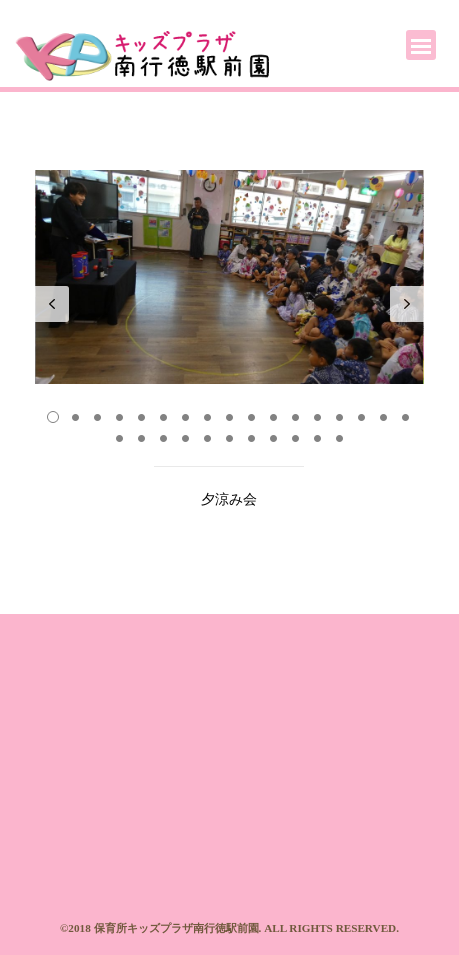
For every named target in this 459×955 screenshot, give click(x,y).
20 (163, 438)
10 (251, 417)
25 (273, 438)
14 (339, 417)
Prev (52, 304)
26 (295, 438)
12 (295, 417)
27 (317, 438)
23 (229, 438)
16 (383, 417)
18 (119, 438)
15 (361, 417)
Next (407, 304)
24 (251, 438)
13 (317, 417)
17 (405, 417)
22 (207, 438)
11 (273, 417)
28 (339, 438)
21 (185, 438)
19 (141, 438)
